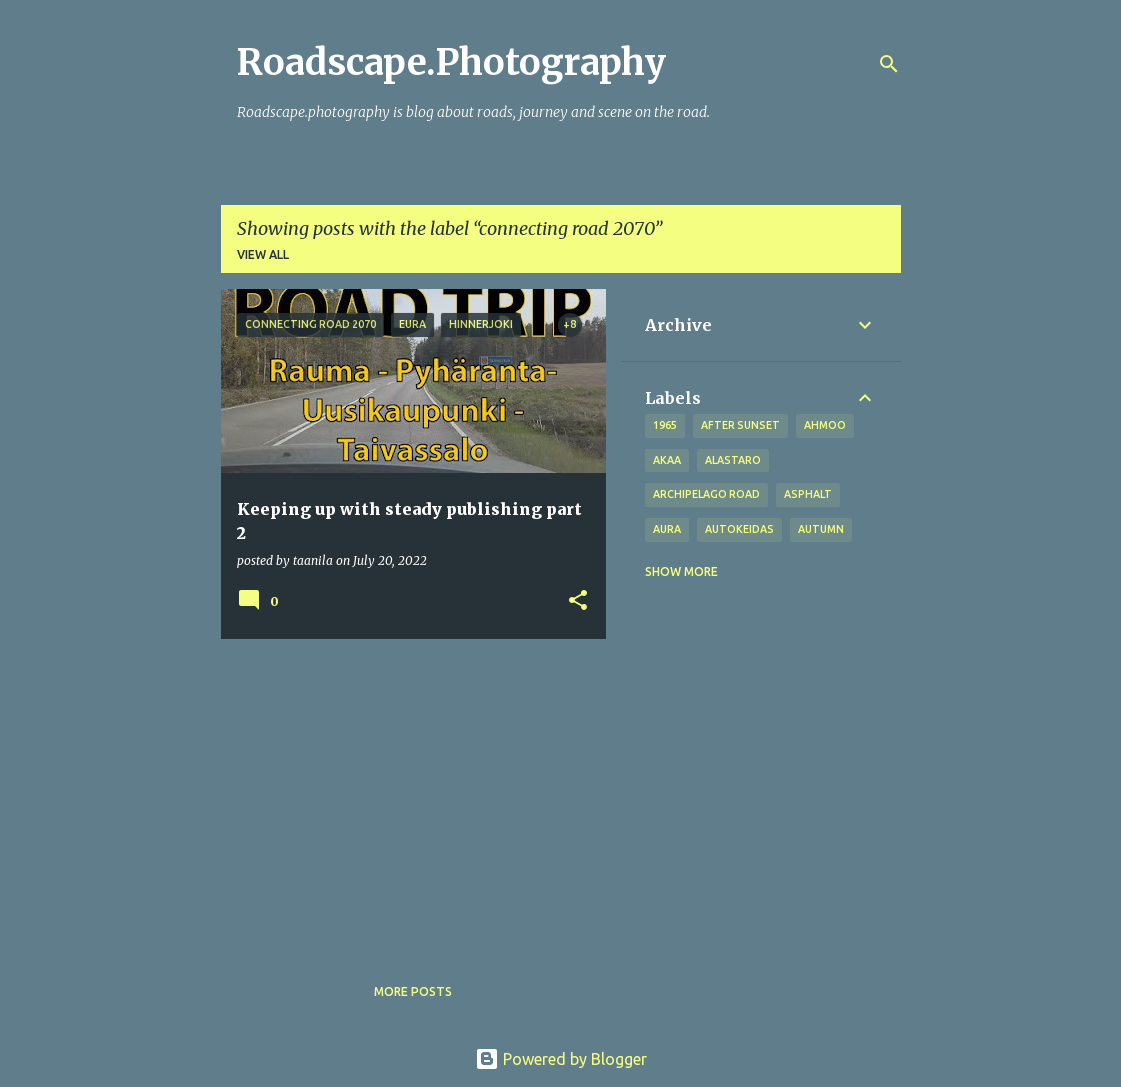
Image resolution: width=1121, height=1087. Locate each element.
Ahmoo (825, 425)
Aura (667, 529)
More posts (413, 991)
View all (263, 254)
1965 (665, 425)
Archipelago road (706, 494)
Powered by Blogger (561, 1059)
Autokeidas (739, 529)
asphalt (808, 494)
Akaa (667, 460)
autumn (821, 529)
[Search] (889, 64)
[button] (578, 601)
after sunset (740, 425)
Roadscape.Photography (451, 62)
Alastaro (733, 460)
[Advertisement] (406, 794)
